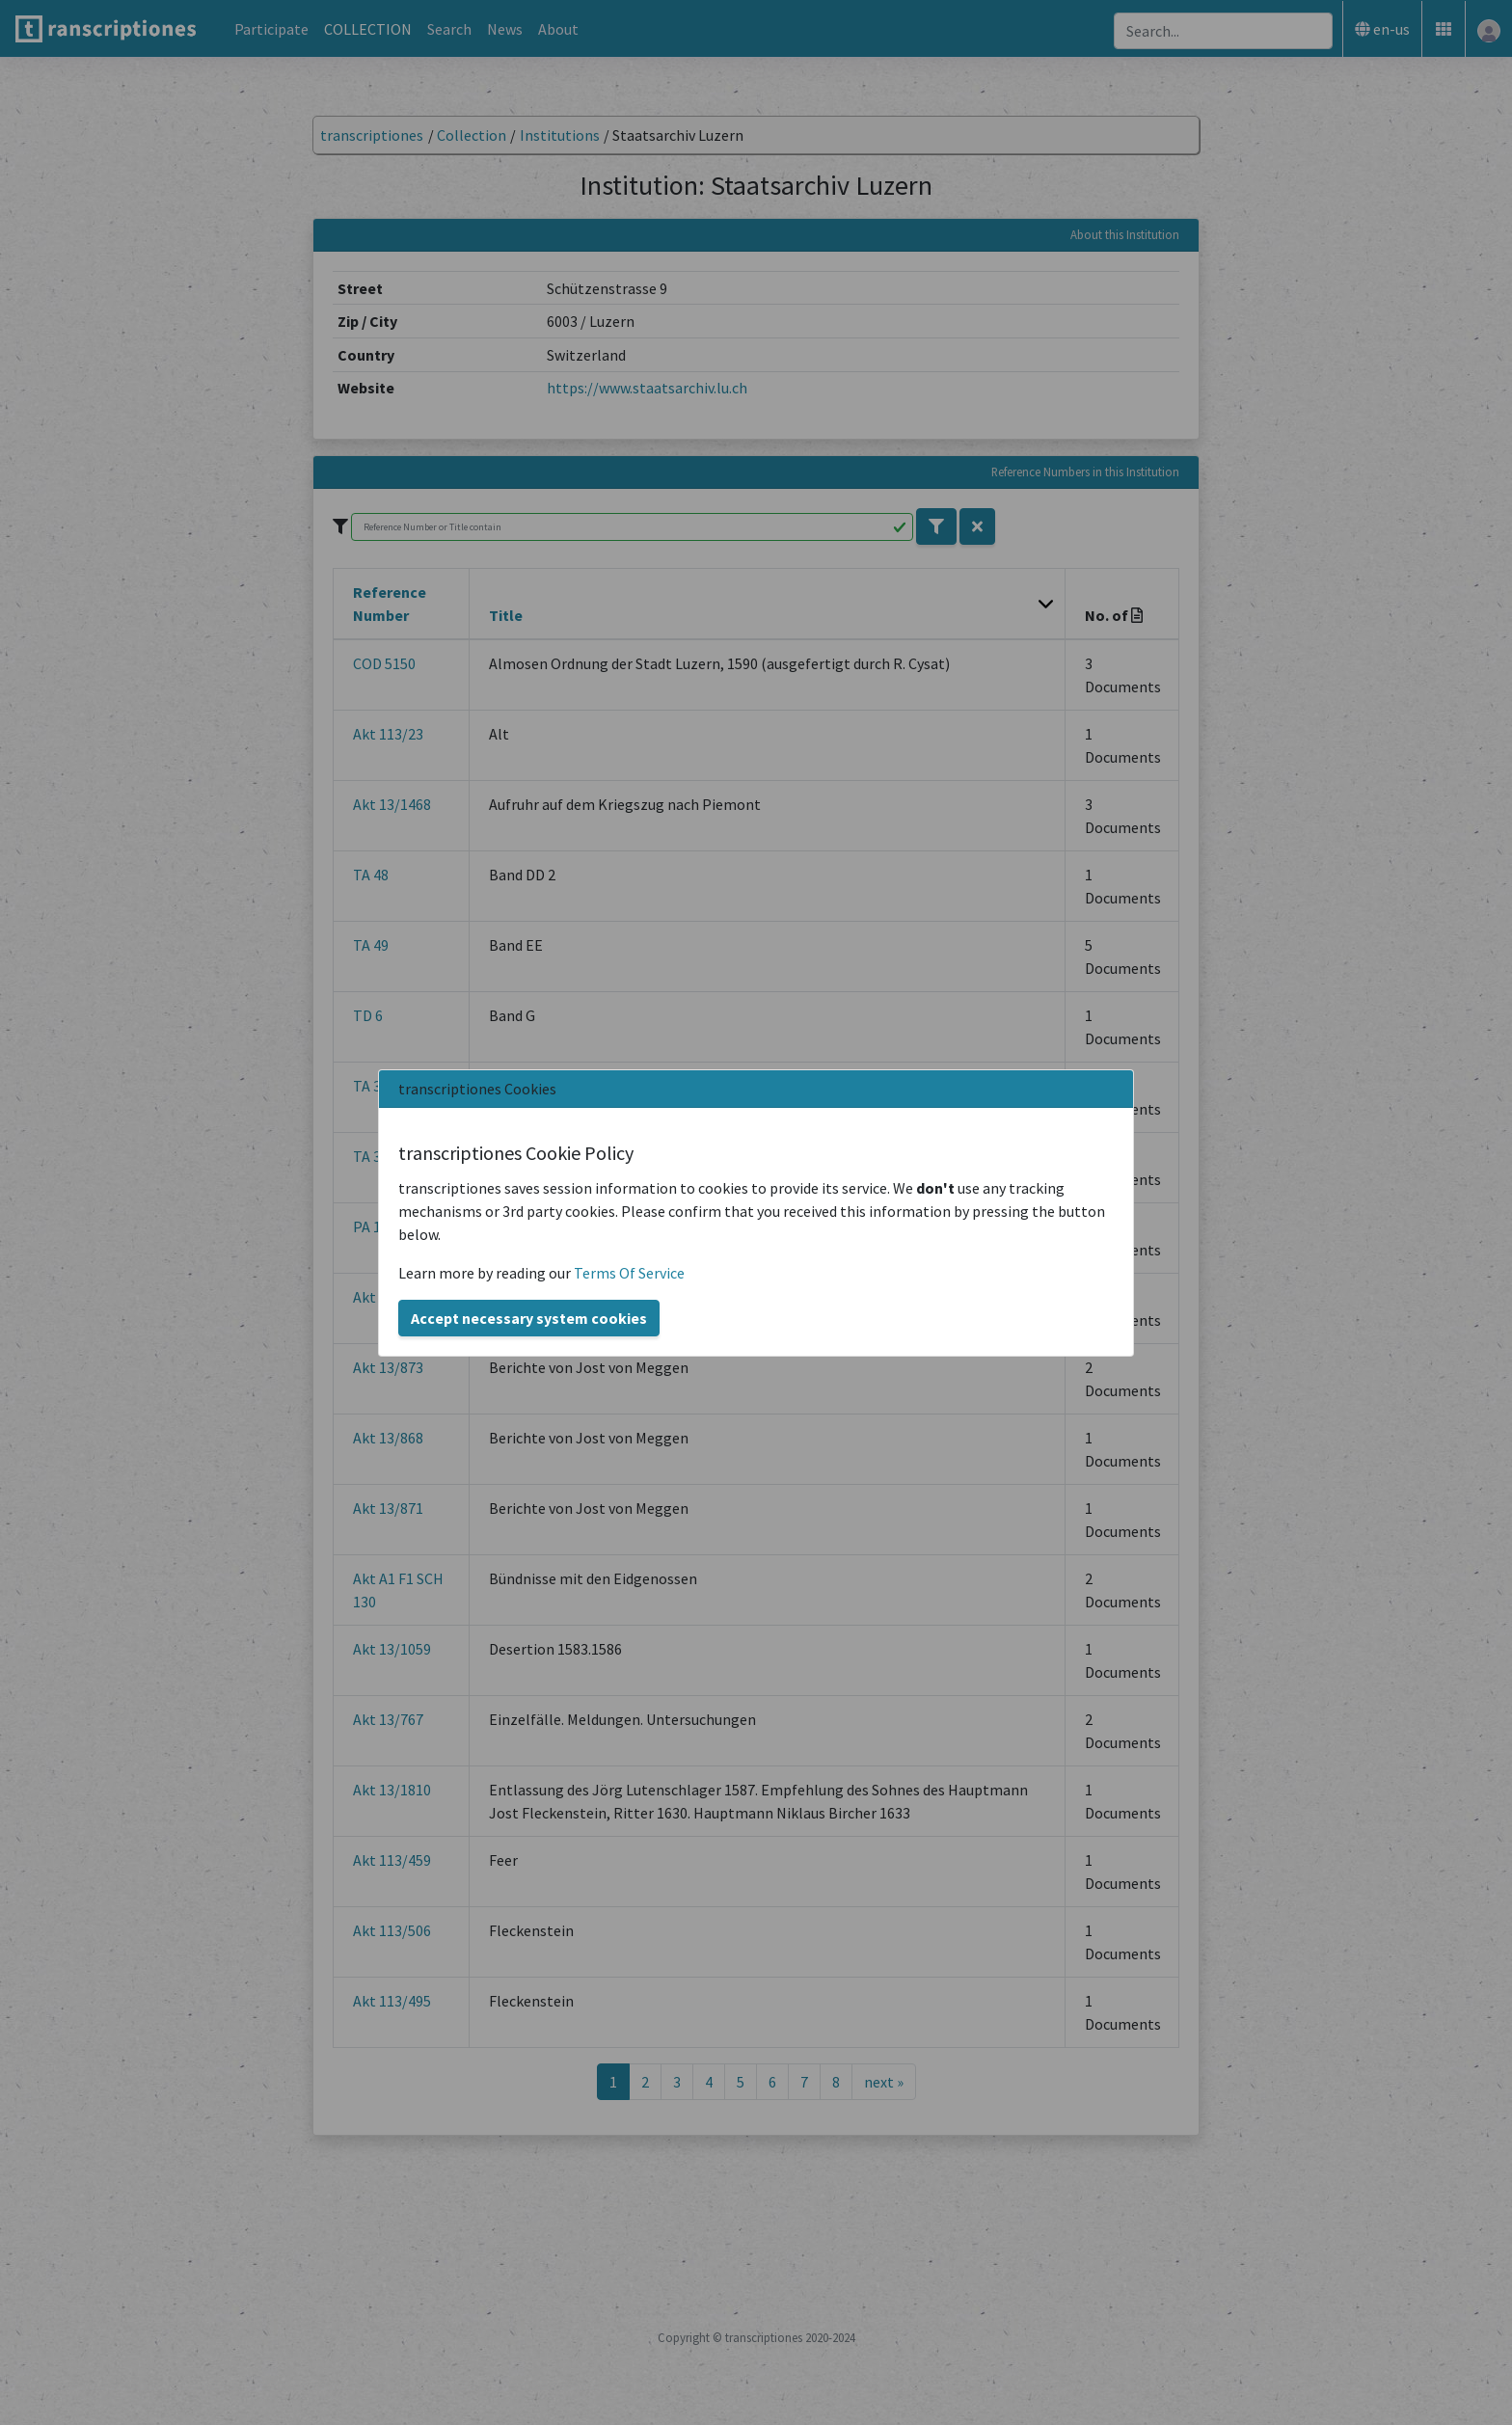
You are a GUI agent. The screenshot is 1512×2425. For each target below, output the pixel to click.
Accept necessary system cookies (529, 1318)
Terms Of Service (629, 1272)
